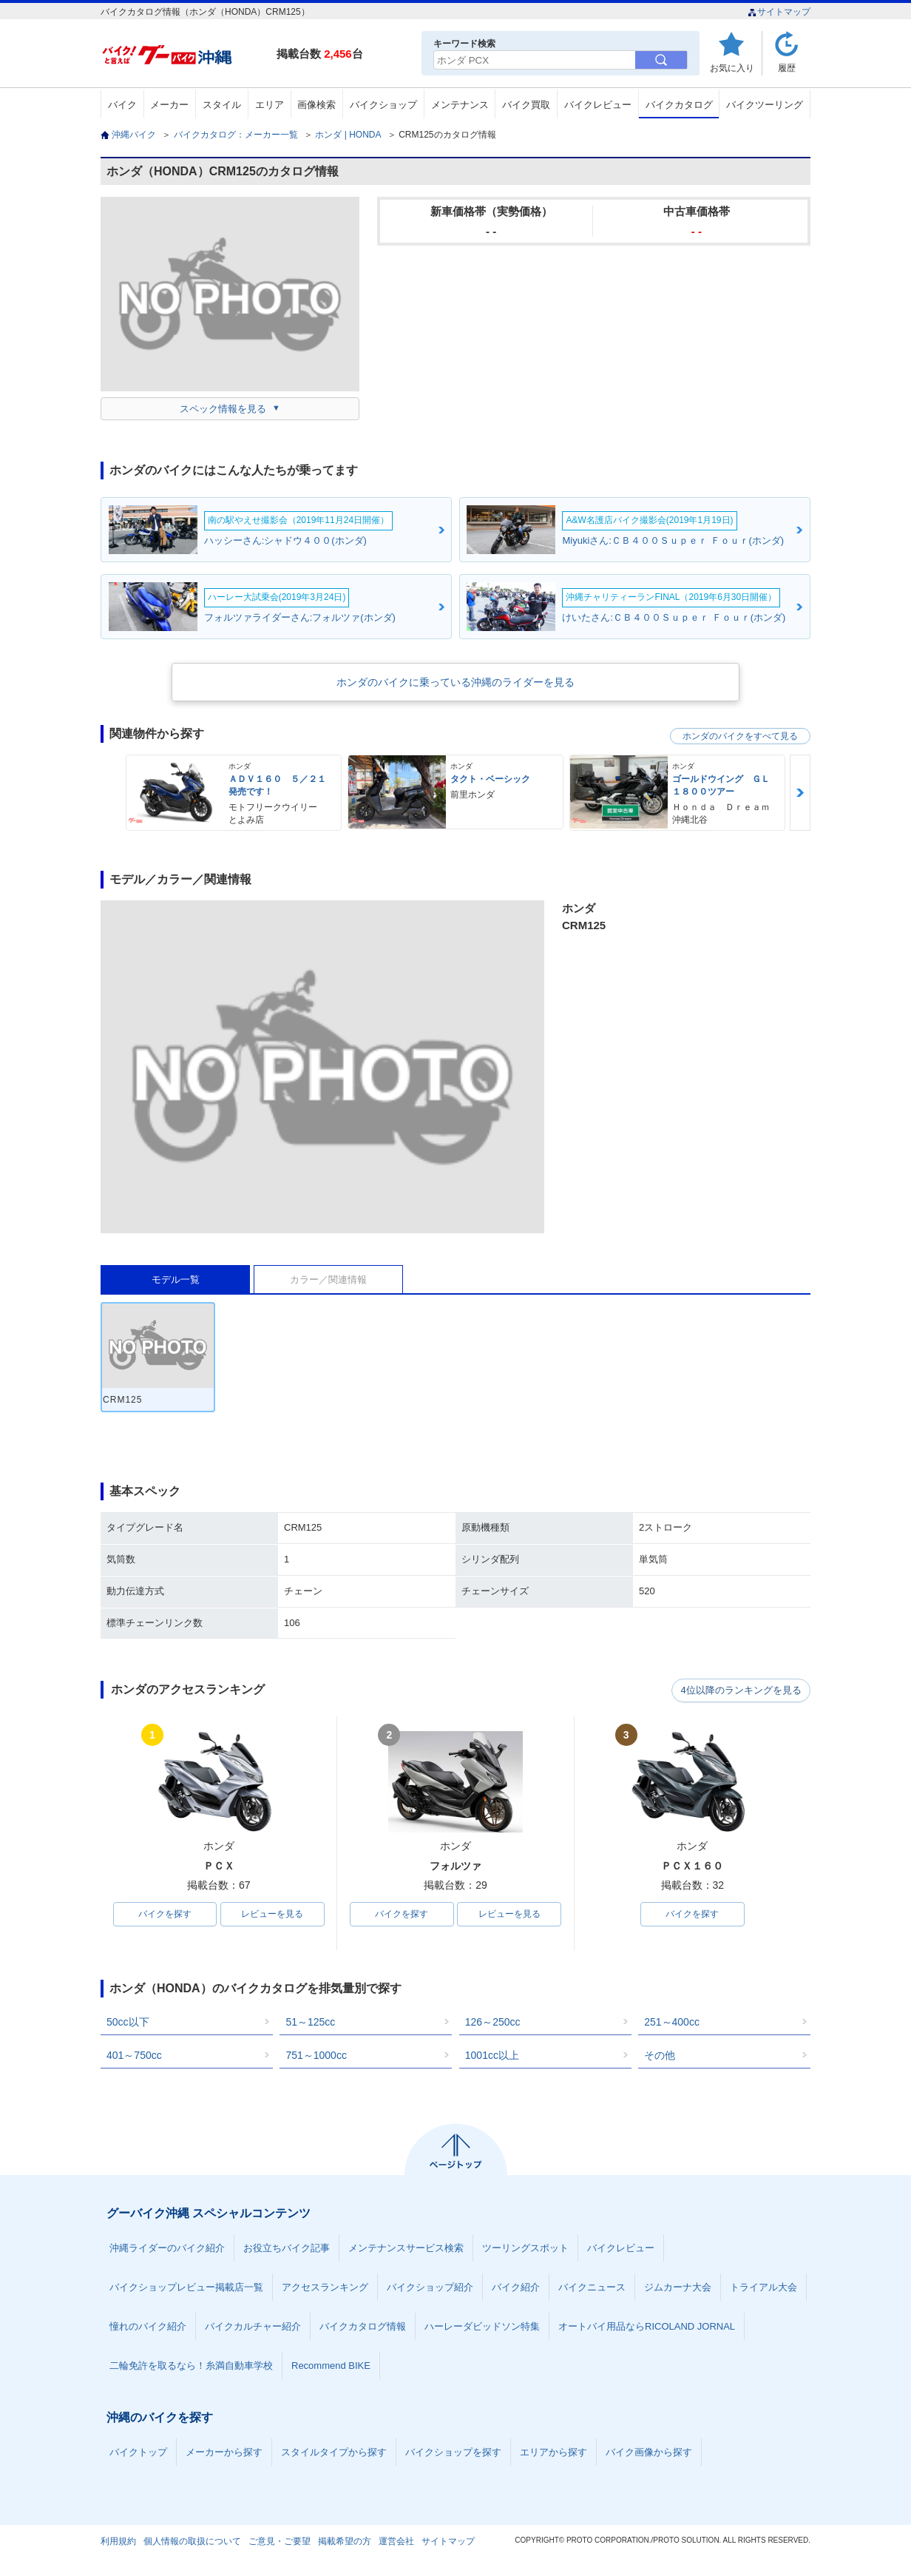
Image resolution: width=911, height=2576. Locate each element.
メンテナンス (460, 104)
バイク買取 (526, 104)
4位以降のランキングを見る (742, 1690)
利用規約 (118, 2542)
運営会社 (396, 2542)
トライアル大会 (763, 2287)
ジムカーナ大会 (677, 2287)
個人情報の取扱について (192, 2542)
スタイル (222, 104)
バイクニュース (592, 2287)
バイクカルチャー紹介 (253, 2327)
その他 (659, 2056)
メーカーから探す (224, 2452)
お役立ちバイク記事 (286, 2248)
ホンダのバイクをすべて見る (740, 736)
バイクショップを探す (453, 2452)
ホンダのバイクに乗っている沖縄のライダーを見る (455, 682)
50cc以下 (127, 2023)
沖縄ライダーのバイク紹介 (167, 2248)
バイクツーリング (764, 104)
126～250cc (493, 2023)
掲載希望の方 (344, 2542)
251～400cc (672, 2023)
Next (800, 793)
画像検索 (316, 104)
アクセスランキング (325, 2287)
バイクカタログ (679, 104)
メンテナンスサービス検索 (406, 2248)
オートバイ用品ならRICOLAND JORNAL (646, 2327)
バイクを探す (165, 1914)
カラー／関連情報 (328, 1279)
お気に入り (732, 68)
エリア (269, 104)
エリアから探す (553, 2452)
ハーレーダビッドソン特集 (482, 2327)
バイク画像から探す (649, 2452)
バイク (122, 104)
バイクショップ (383, 104)
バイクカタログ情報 (362, 2327)
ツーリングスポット (525, 2248)
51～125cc (310, 2023)
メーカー (169, 104)
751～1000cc (316, 2056)
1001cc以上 (492, 2056)
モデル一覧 (176, 1279)
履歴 (787, 68)
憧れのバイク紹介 (147, 2327)
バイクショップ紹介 (430, 2287)
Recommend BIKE (330, 2366)
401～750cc (134, 2056)
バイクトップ (138, 2452)
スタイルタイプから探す (334, 2452)
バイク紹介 (516, 2287)
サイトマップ (779, 12)
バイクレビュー (597, 104)
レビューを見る (272, 1914)
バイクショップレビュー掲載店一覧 (186, 2287)
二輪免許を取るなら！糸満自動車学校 (191, 2366)
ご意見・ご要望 (279, 2542)
